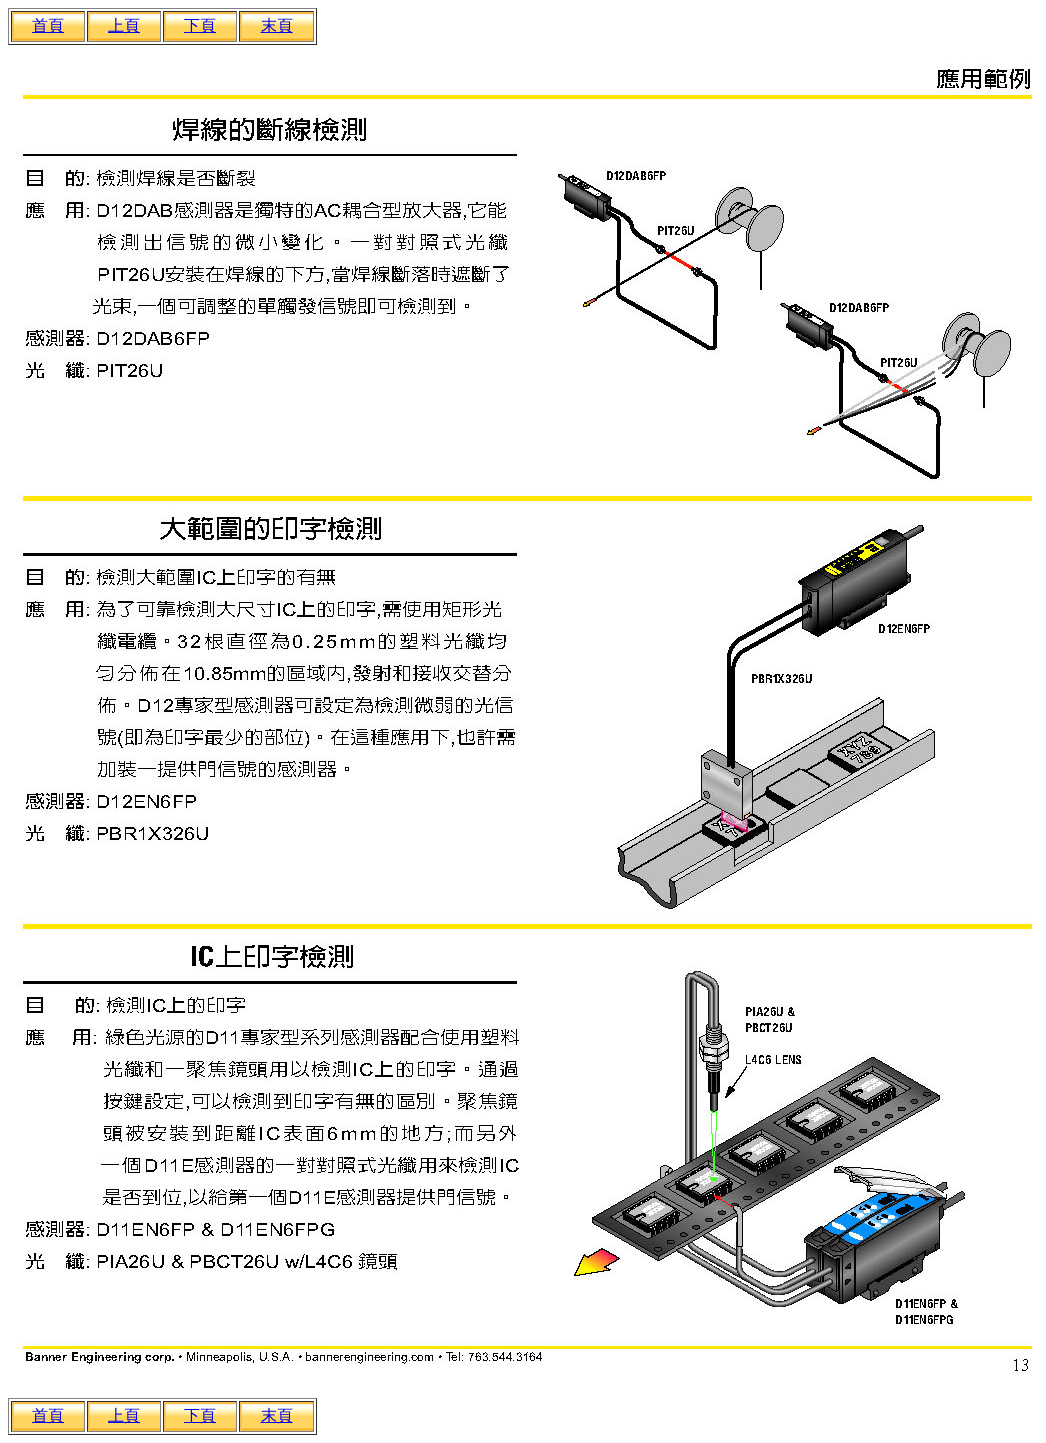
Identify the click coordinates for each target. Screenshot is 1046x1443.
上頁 (124, 25)
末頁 (277, 25)
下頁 (200, 25)
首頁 (48, 25)
